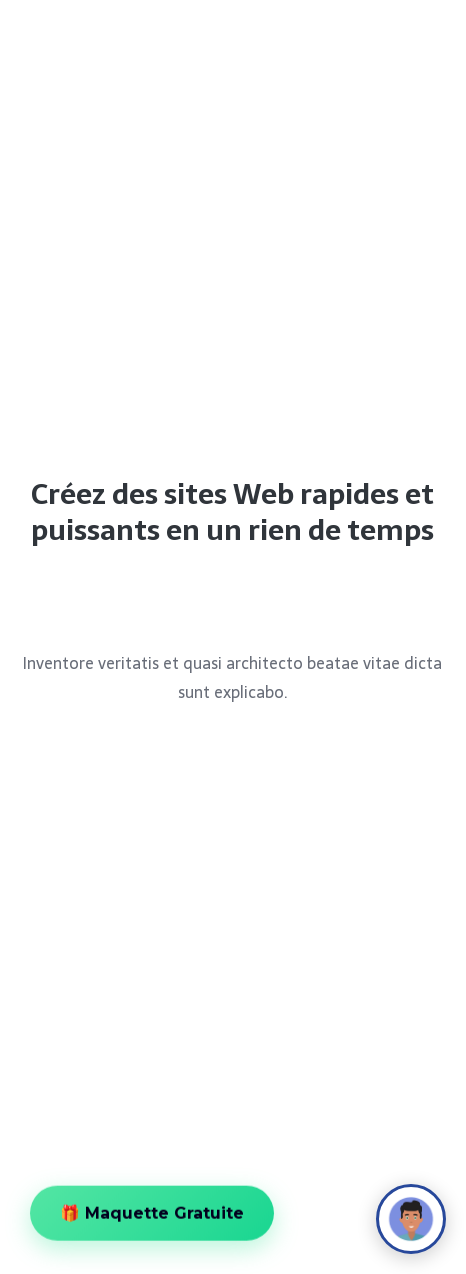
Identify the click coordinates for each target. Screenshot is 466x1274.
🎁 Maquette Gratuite (152, 1216)
